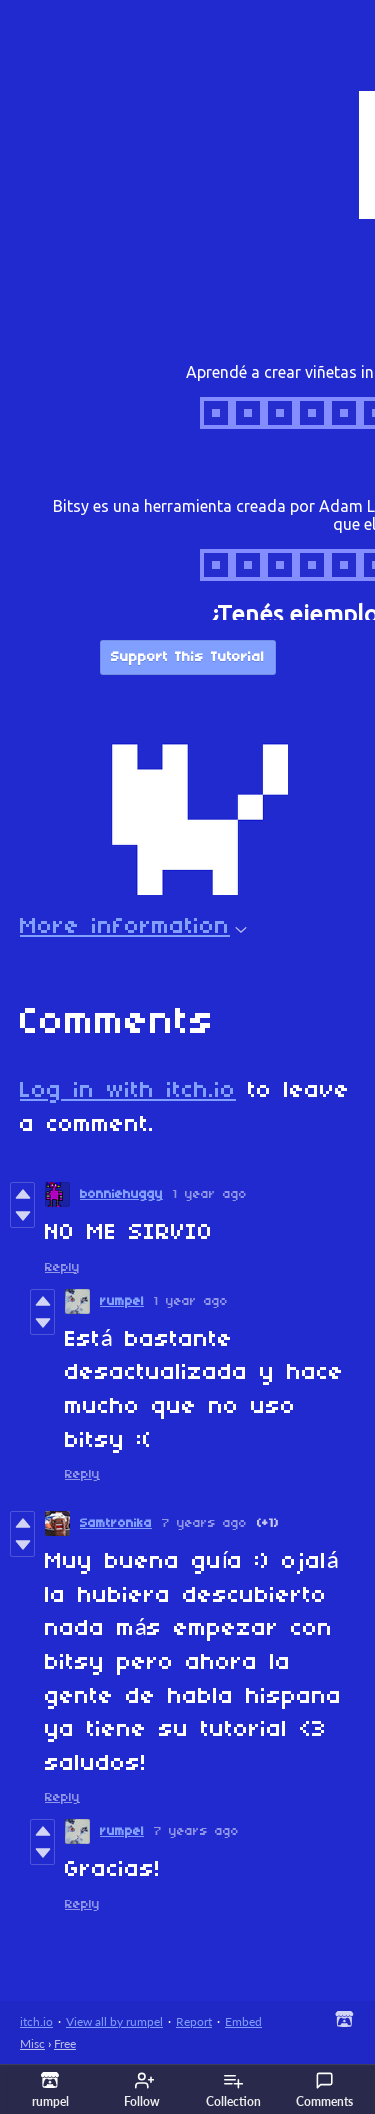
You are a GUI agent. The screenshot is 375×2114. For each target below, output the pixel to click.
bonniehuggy (121, 1194)
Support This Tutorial (188, 657)
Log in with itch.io (128, 1091)
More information (133, 927)
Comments (324, 2090)
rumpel (122, 1301)
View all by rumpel (114, 2021)
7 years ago (204, 1523)
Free (65, 2043)
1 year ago (210, 1194)
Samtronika (116, 1523)
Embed (243, 2021)
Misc (32, 2043)
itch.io (36, 2021)
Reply (62, 1267)
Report (194, 2021)
